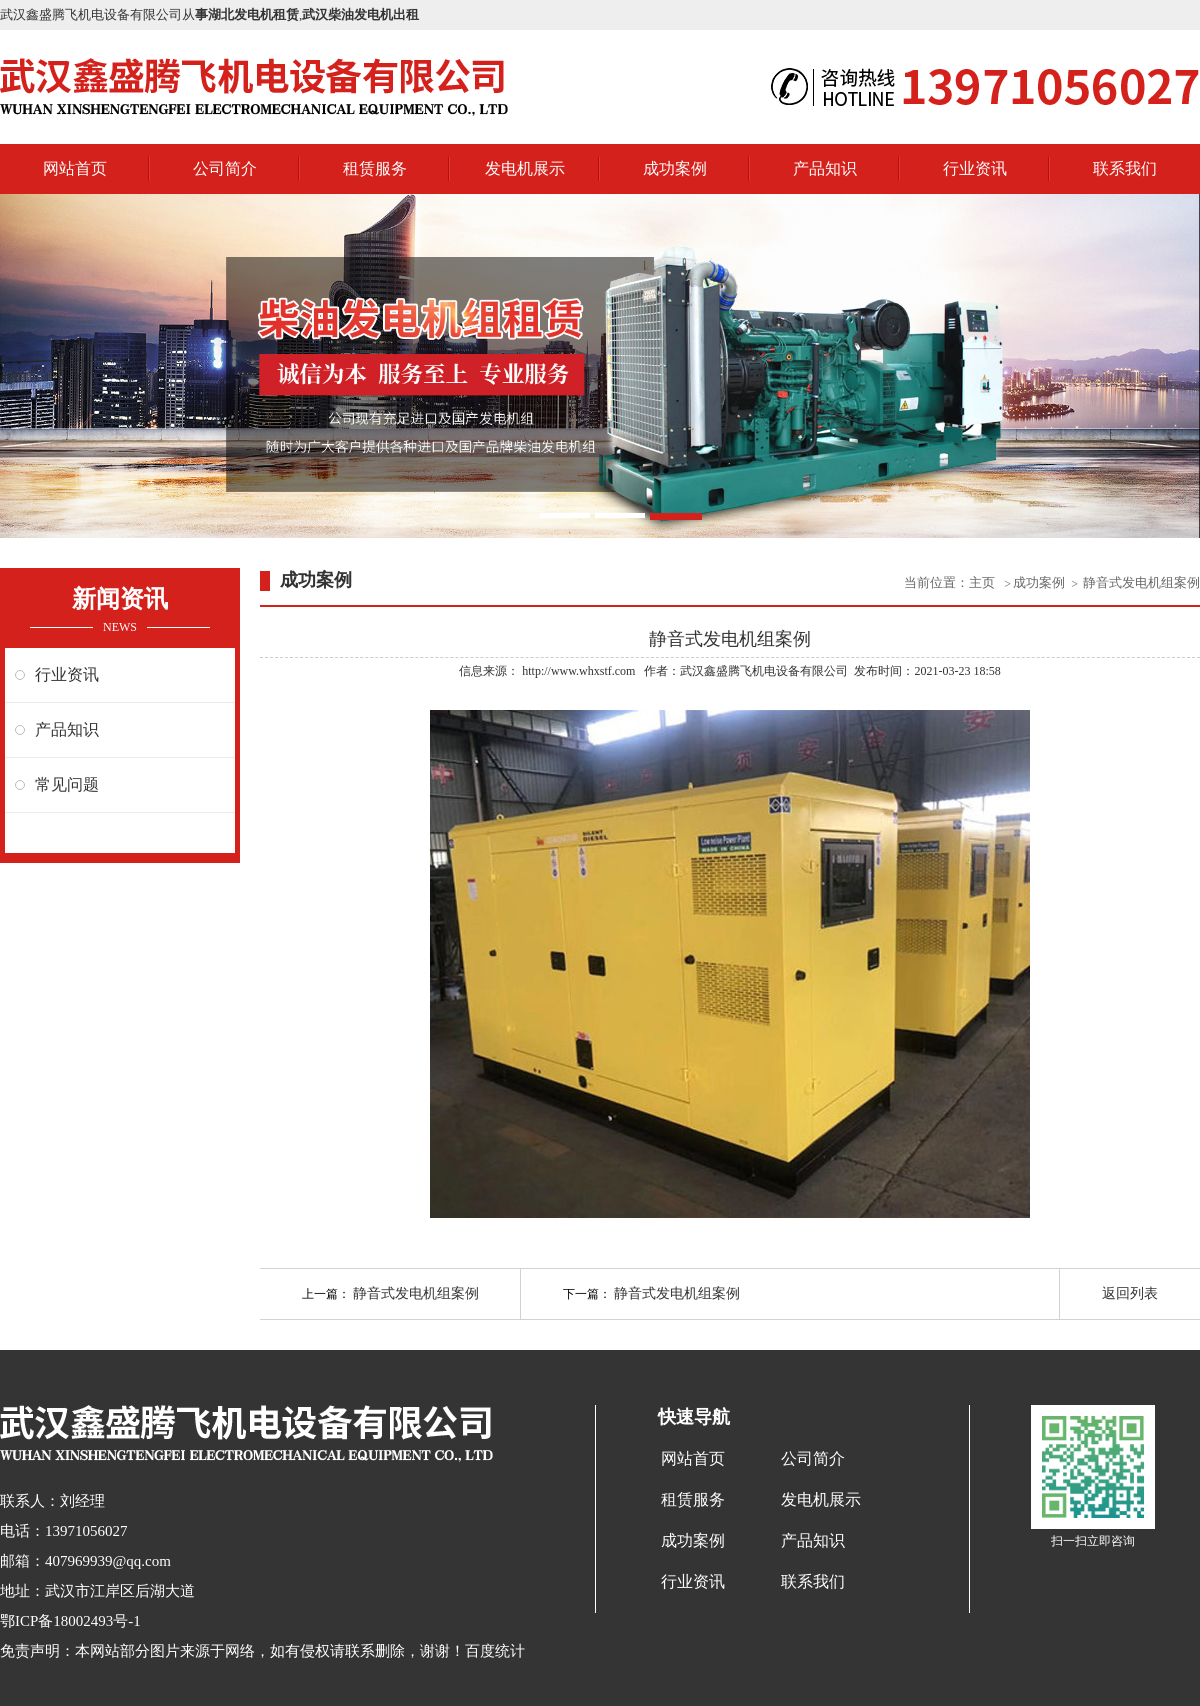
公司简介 (225, 168)
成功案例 (675, 168)
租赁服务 (375, 168)
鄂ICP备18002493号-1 (70, 1621)
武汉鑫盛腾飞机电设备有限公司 (764, 671)
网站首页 (75, 168)
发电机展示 (525, 168)
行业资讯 (975, 168)
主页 (983, 582)
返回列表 (1130, 1293)
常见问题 (67, 784)
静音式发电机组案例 (1141, 582)
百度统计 (495, 1651)
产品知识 (825, 168)
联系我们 (1125, 168)
